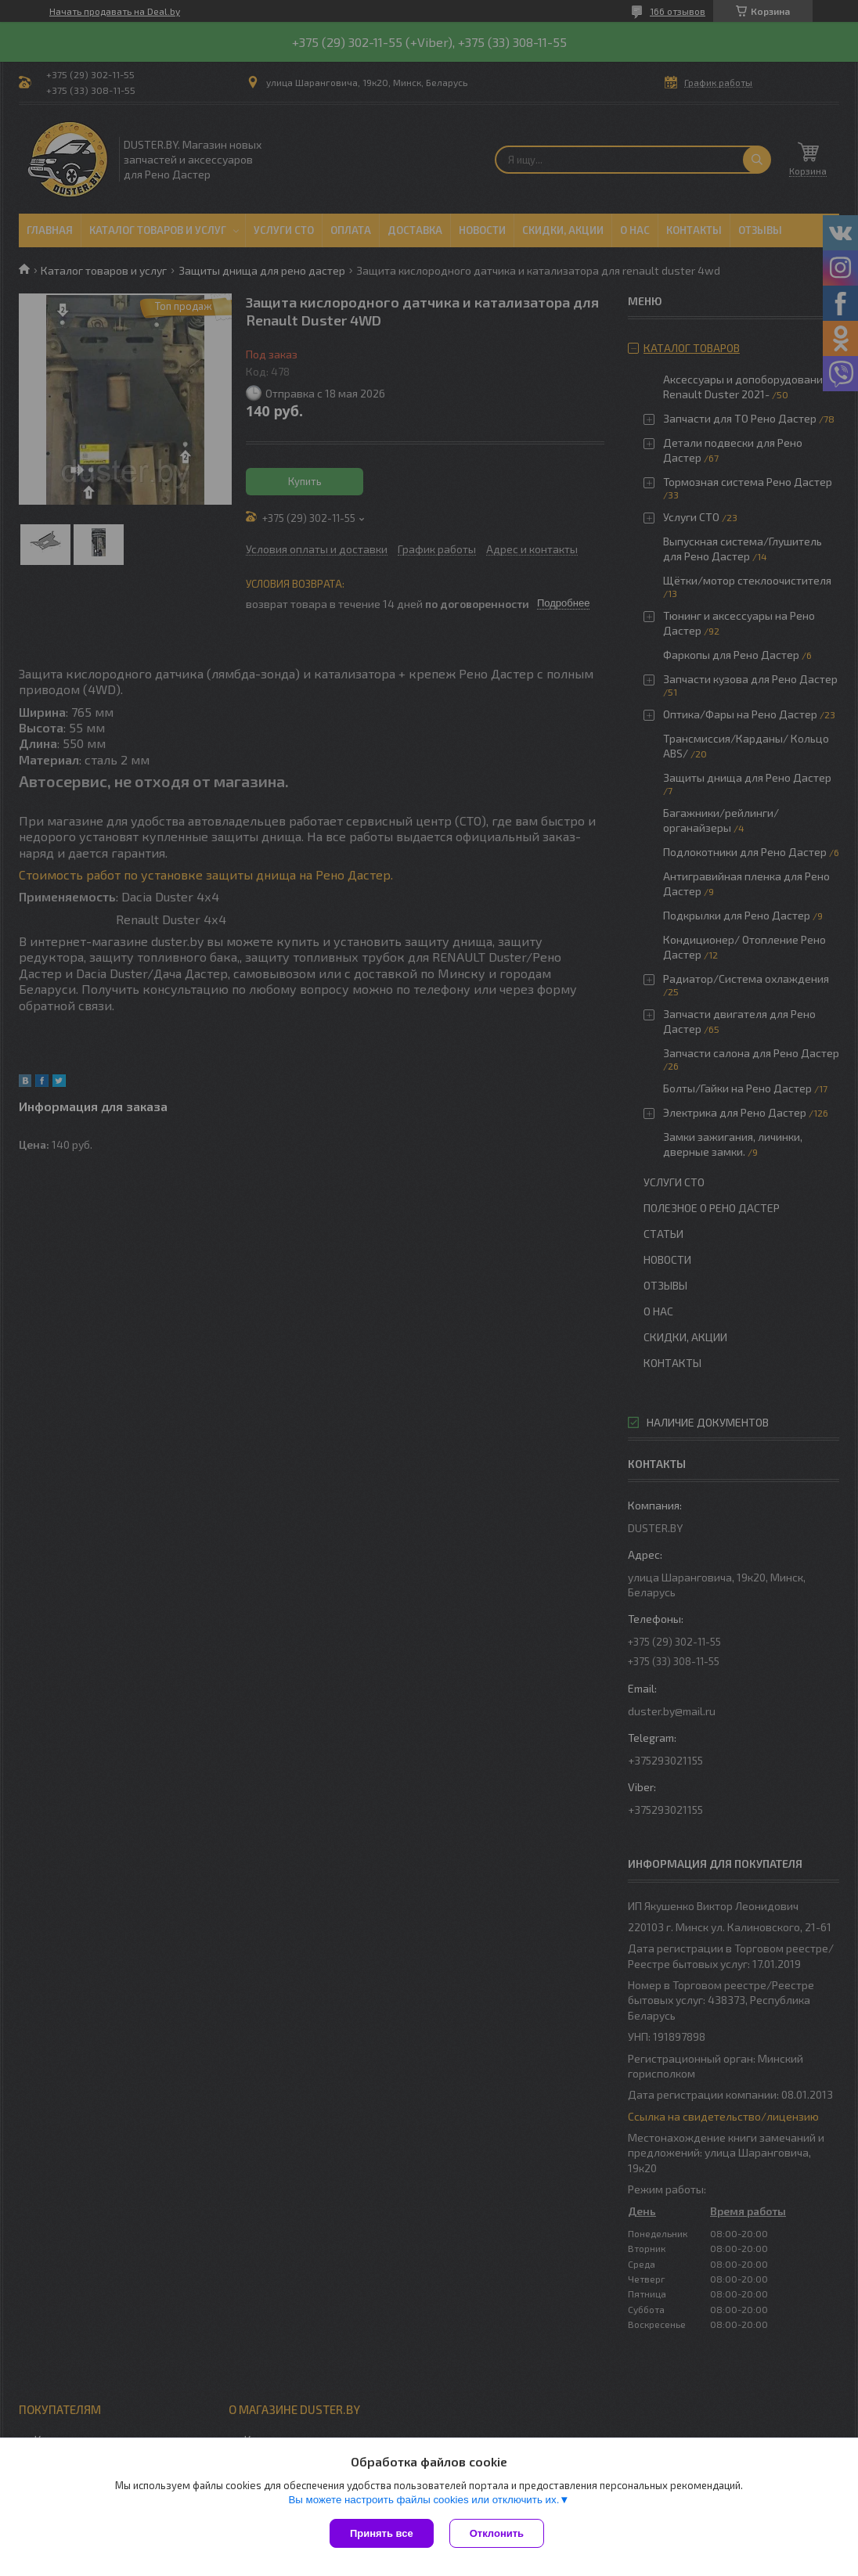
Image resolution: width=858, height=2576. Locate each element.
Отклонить (497, 2533)
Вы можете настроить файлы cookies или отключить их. (423, 2500)
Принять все (381, 2533)
